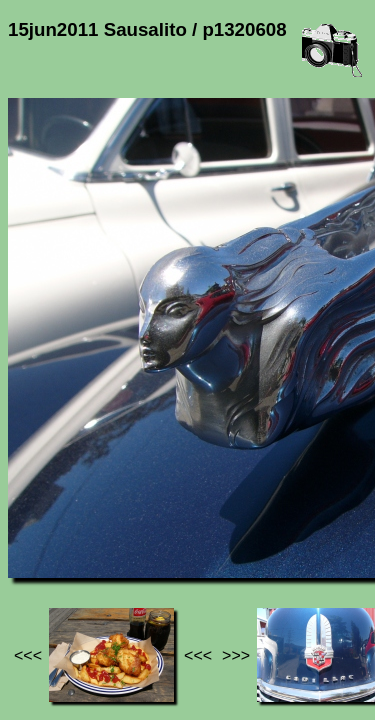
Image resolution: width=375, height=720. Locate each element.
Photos (119, 520)
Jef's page (44, 520)
